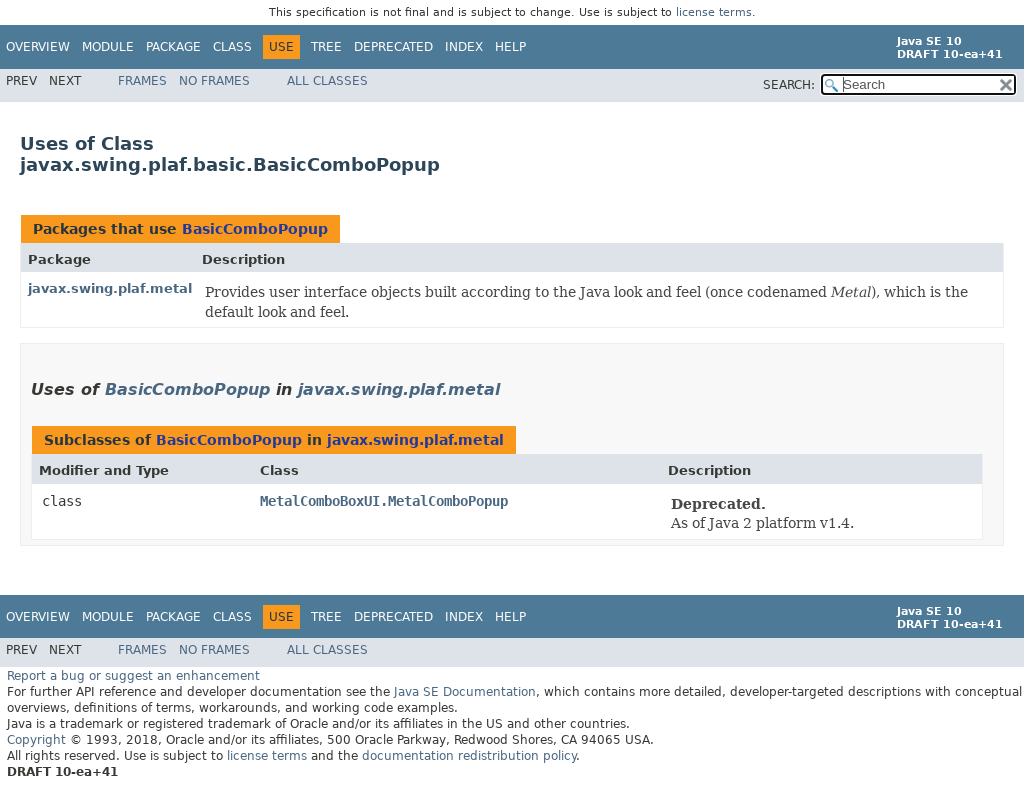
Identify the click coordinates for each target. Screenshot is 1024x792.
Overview (38, 47)
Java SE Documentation (465, 692)
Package (173, 47)
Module (108, 47)
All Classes (327, 81)
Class (232, 47)
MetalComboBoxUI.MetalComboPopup (384, 501)
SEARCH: (789, 85)
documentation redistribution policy (469, 756)
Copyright (36, 740)
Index (464, 47)
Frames (142, 81)
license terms (714, 12)
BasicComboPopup (255, 229)
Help (510, 47)
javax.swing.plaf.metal (110, 288)
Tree (326, 47)
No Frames (214, 81)
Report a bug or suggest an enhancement (133, 676)
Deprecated (393, 47)
